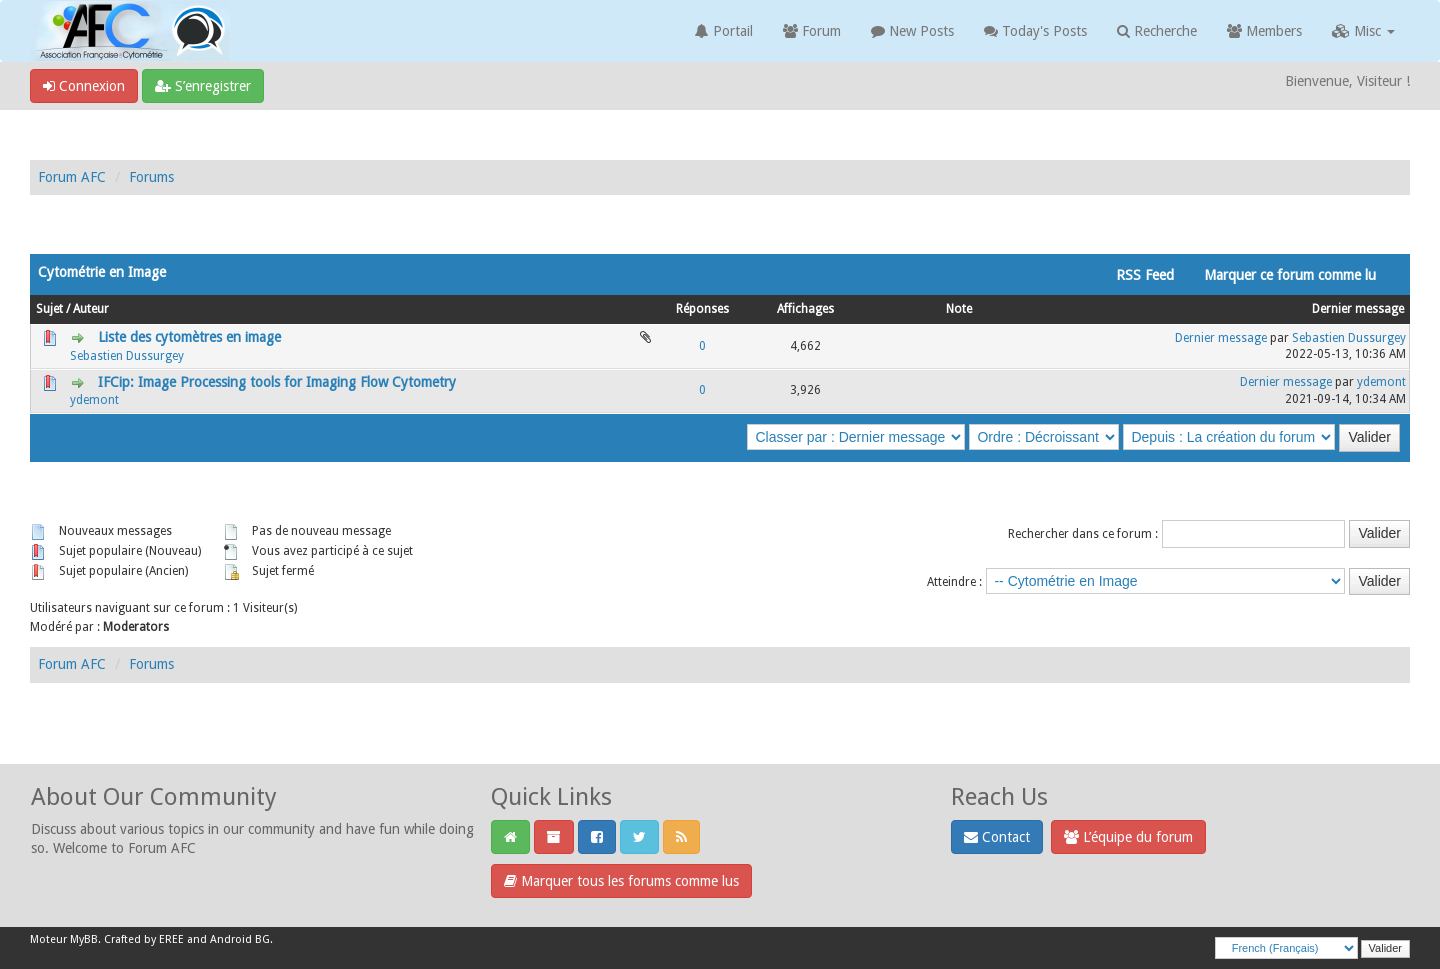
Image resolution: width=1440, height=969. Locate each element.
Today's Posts (1035, 31)
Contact (997, 837)
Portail (724, 31)
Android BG (240, 939)
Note (959, 309)
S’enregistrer (203, 86)
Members (1264, 31)
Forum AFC (72, 177)
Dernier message (1358, 309)
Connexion (84, 86)
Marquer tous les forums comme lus (621, 881)
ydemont (94, 400)
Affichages (805, 309)
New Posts (912, 31)
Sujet (49, 309)
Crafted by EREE (144, 939)
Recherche (1157, 31)
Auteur (91, 309)
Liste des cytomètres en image (189, 337)
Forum (812, 31)
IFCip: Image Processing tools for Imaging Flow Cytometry (277, 382)
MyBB (84, 939)
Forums (151, 177)
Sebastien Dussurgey (127, 356)
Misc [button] (1363, 31)
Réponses (702, 309)
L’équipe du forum (1128, 837)
